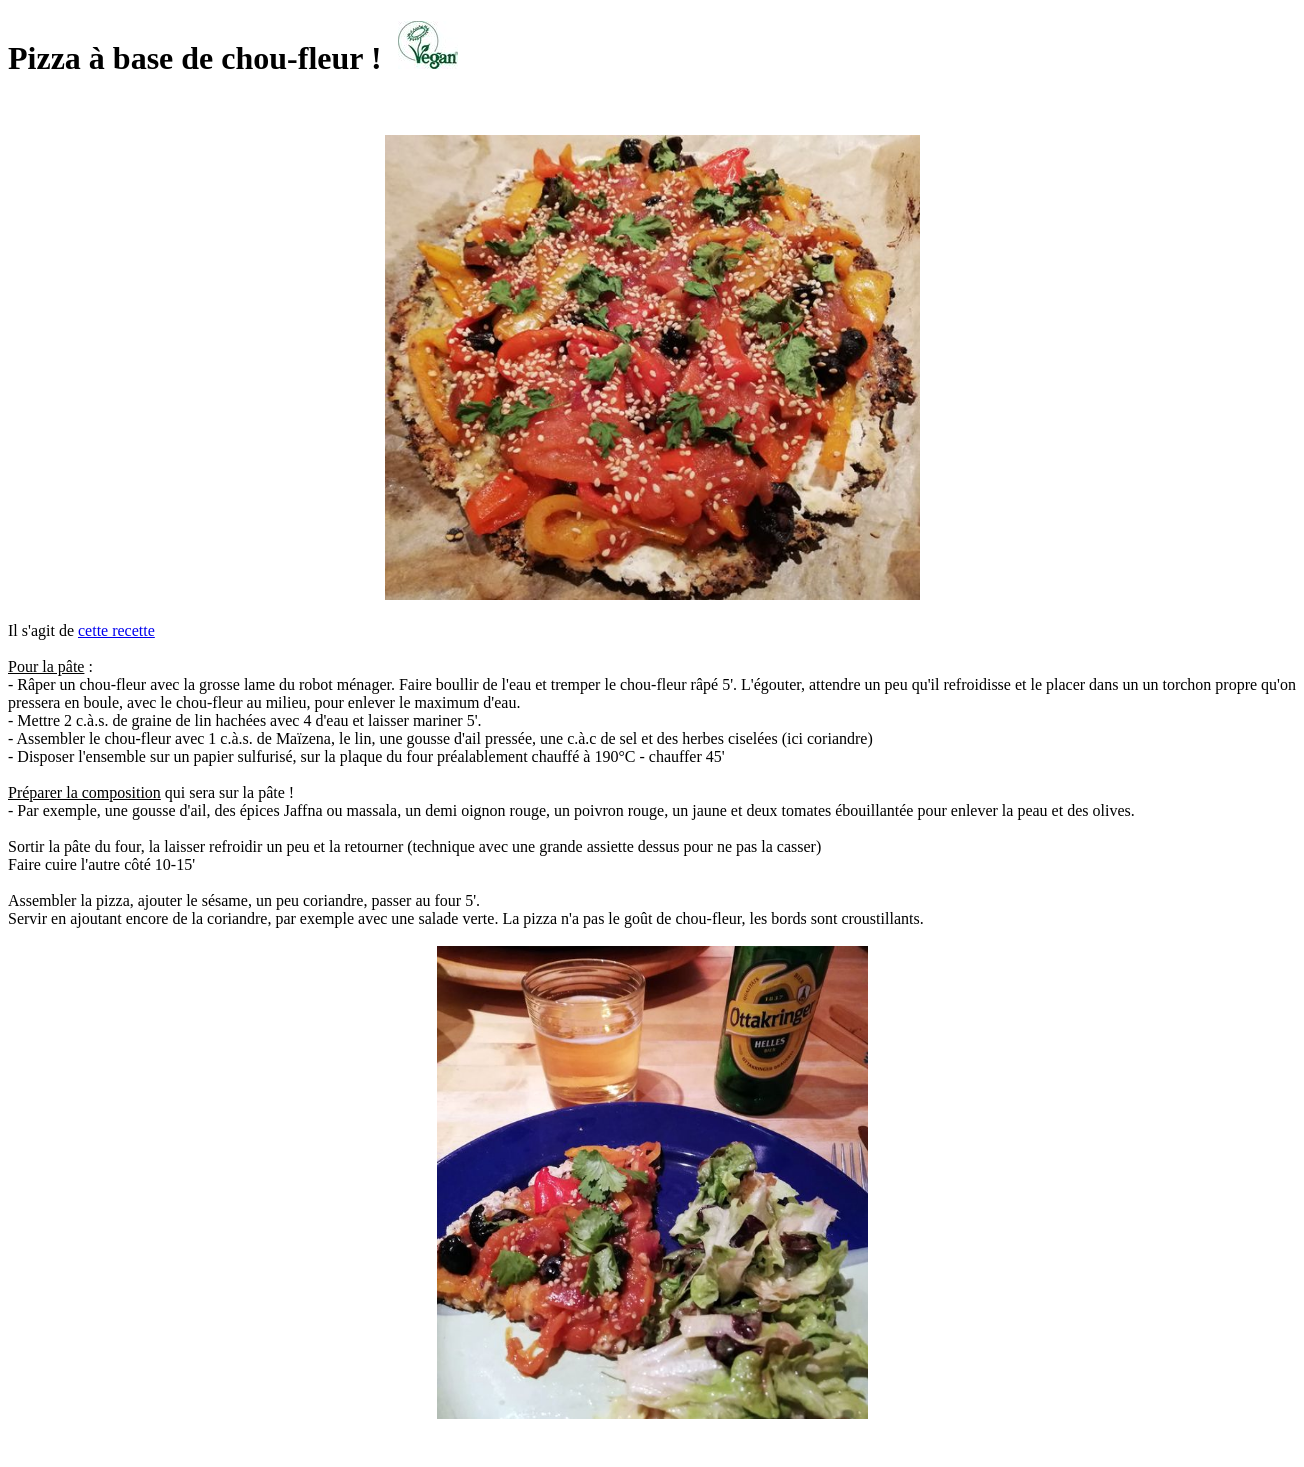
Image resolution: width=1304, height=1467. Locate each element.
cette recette (116, 630)
